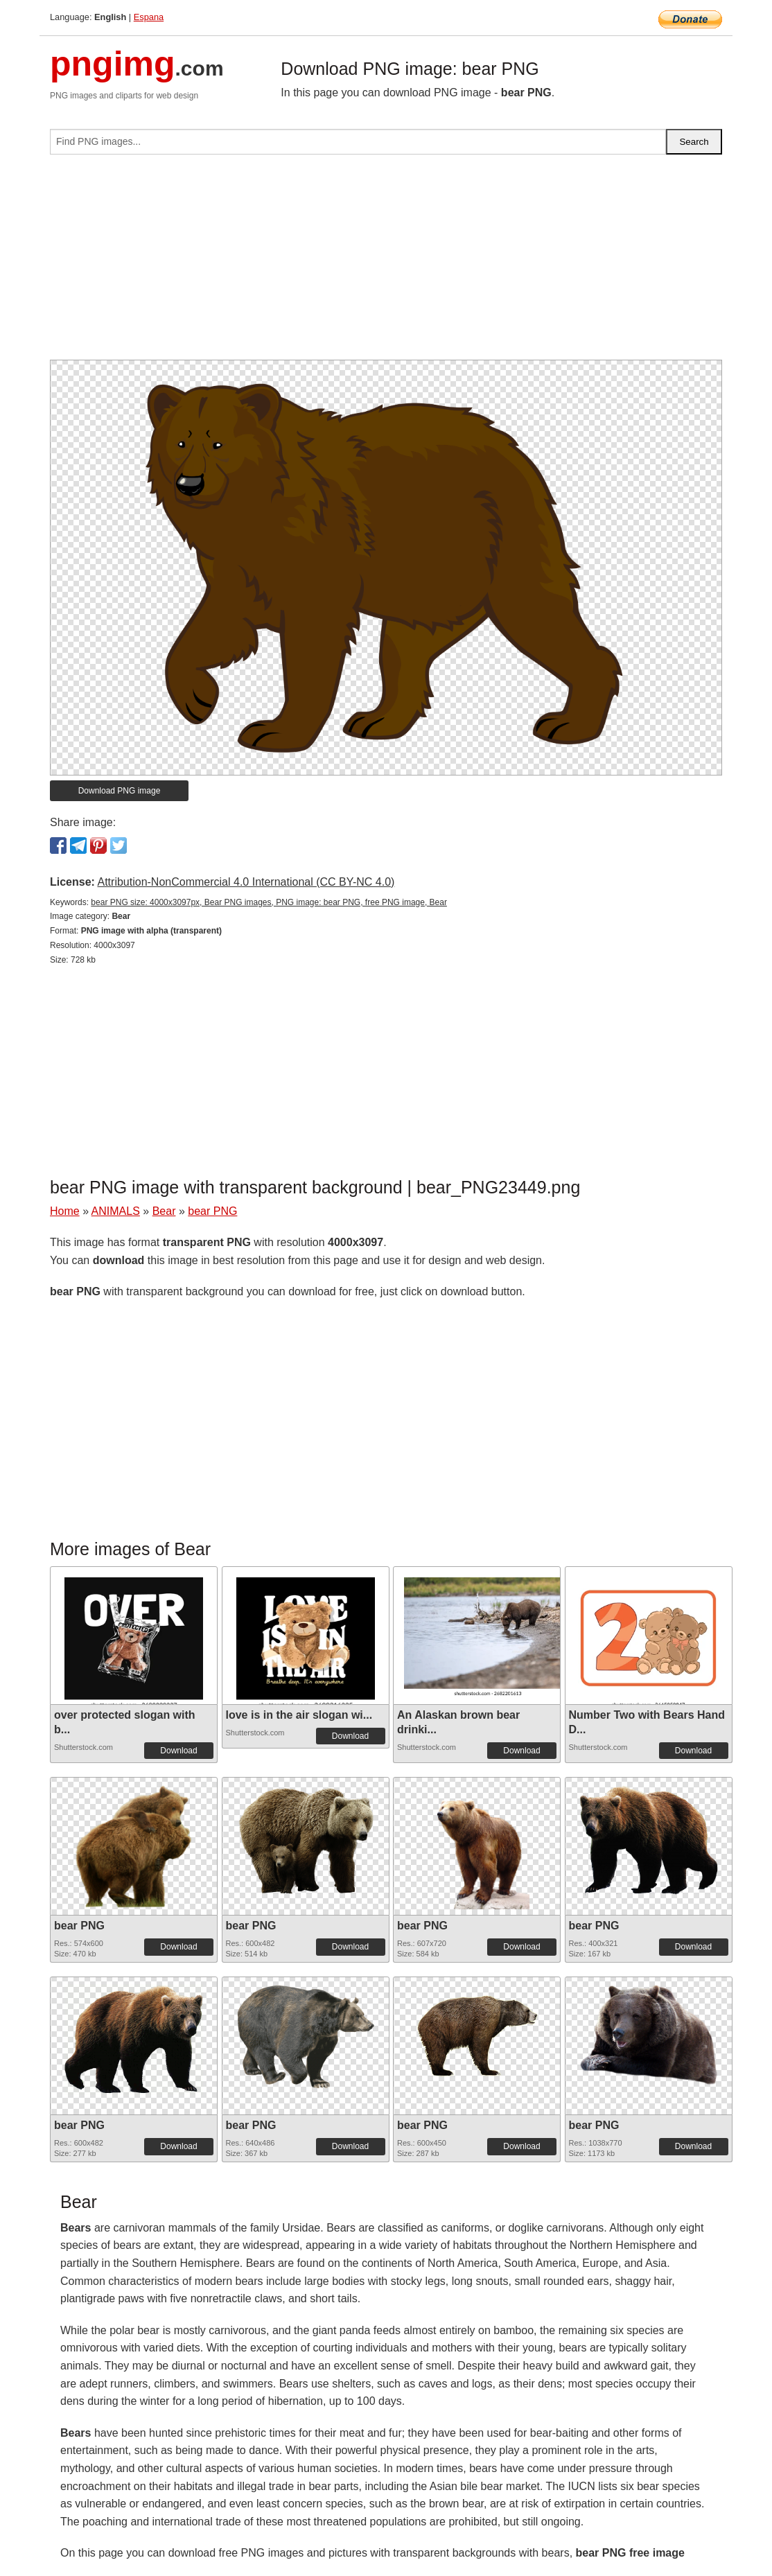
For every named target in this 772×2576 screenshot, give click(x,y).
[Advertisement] (386, 263)
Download (178, 1750)
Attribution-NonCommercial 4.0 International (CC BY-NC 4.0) (245, 882)
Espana (149, 17)
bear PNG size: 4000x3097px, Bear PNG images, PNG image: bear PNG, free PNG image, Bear (269, 902)
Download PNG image (119, 791)
